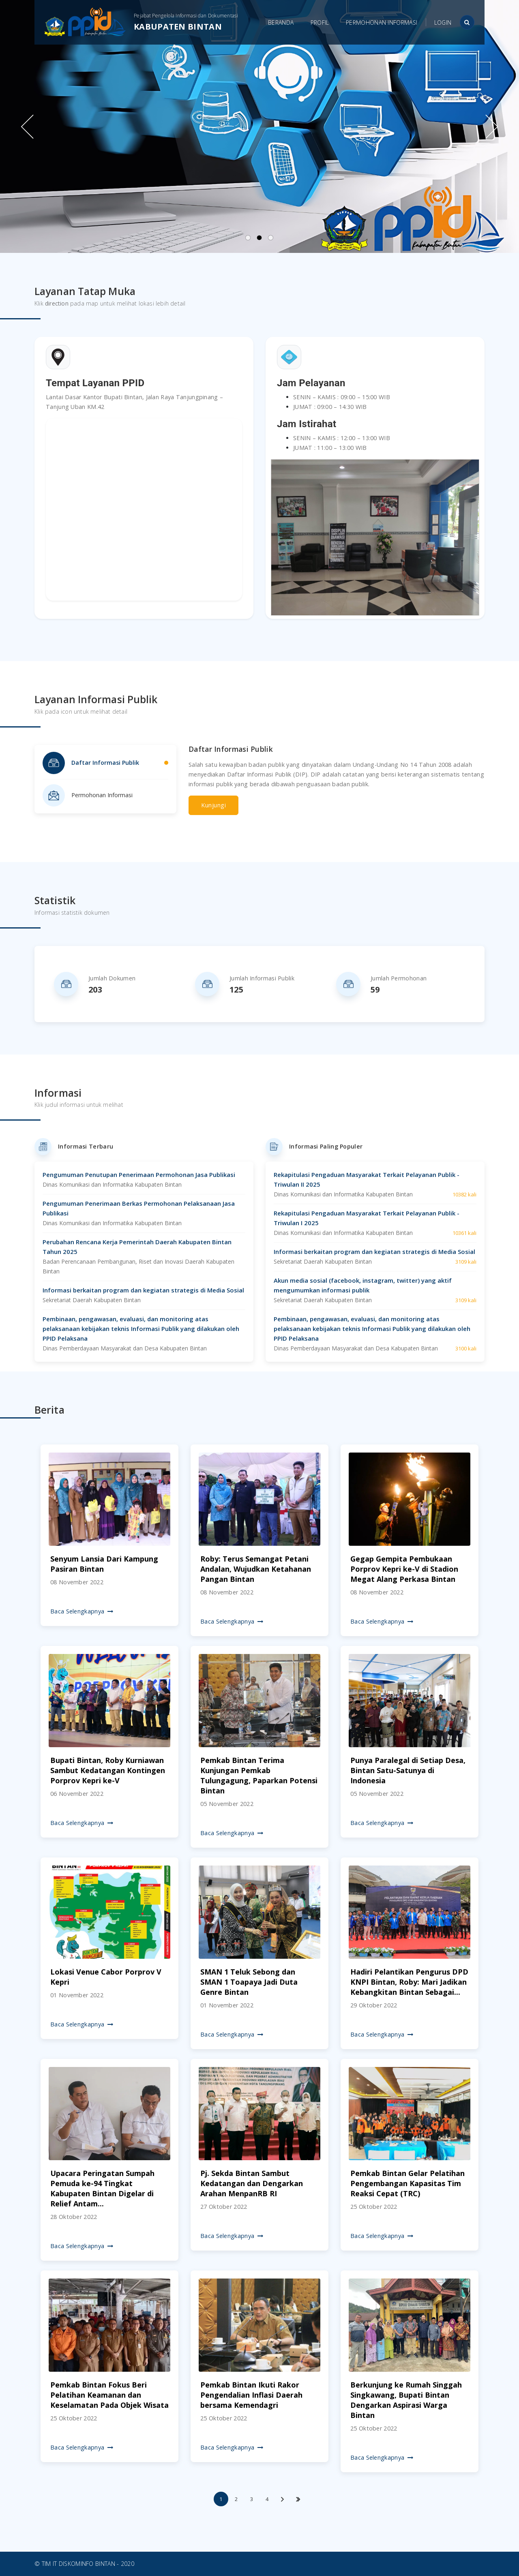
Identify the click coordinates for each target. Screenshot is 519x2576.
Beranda (281, 22)
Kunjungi (213, 805)
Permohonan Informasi (381, 22)
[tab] (105, 763)
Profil (320, 22)
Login (443, 22)
